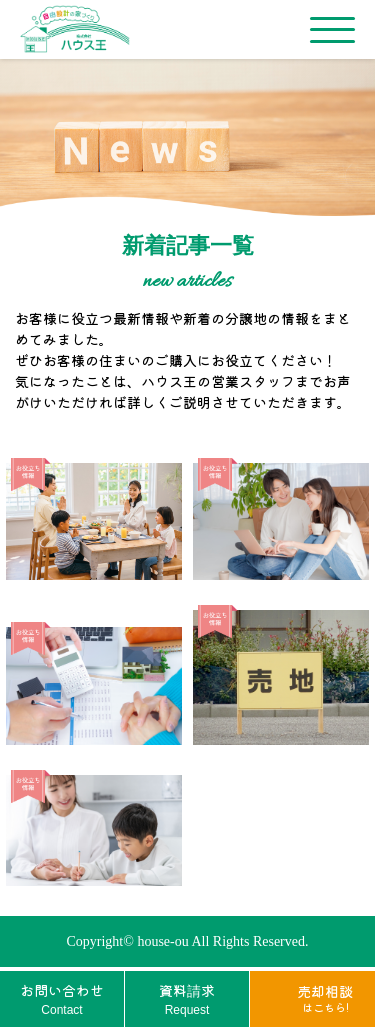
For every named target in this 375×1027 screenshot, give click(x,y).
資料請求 (187, 999)
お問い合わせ (62, 999)
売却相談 (325, 998)
